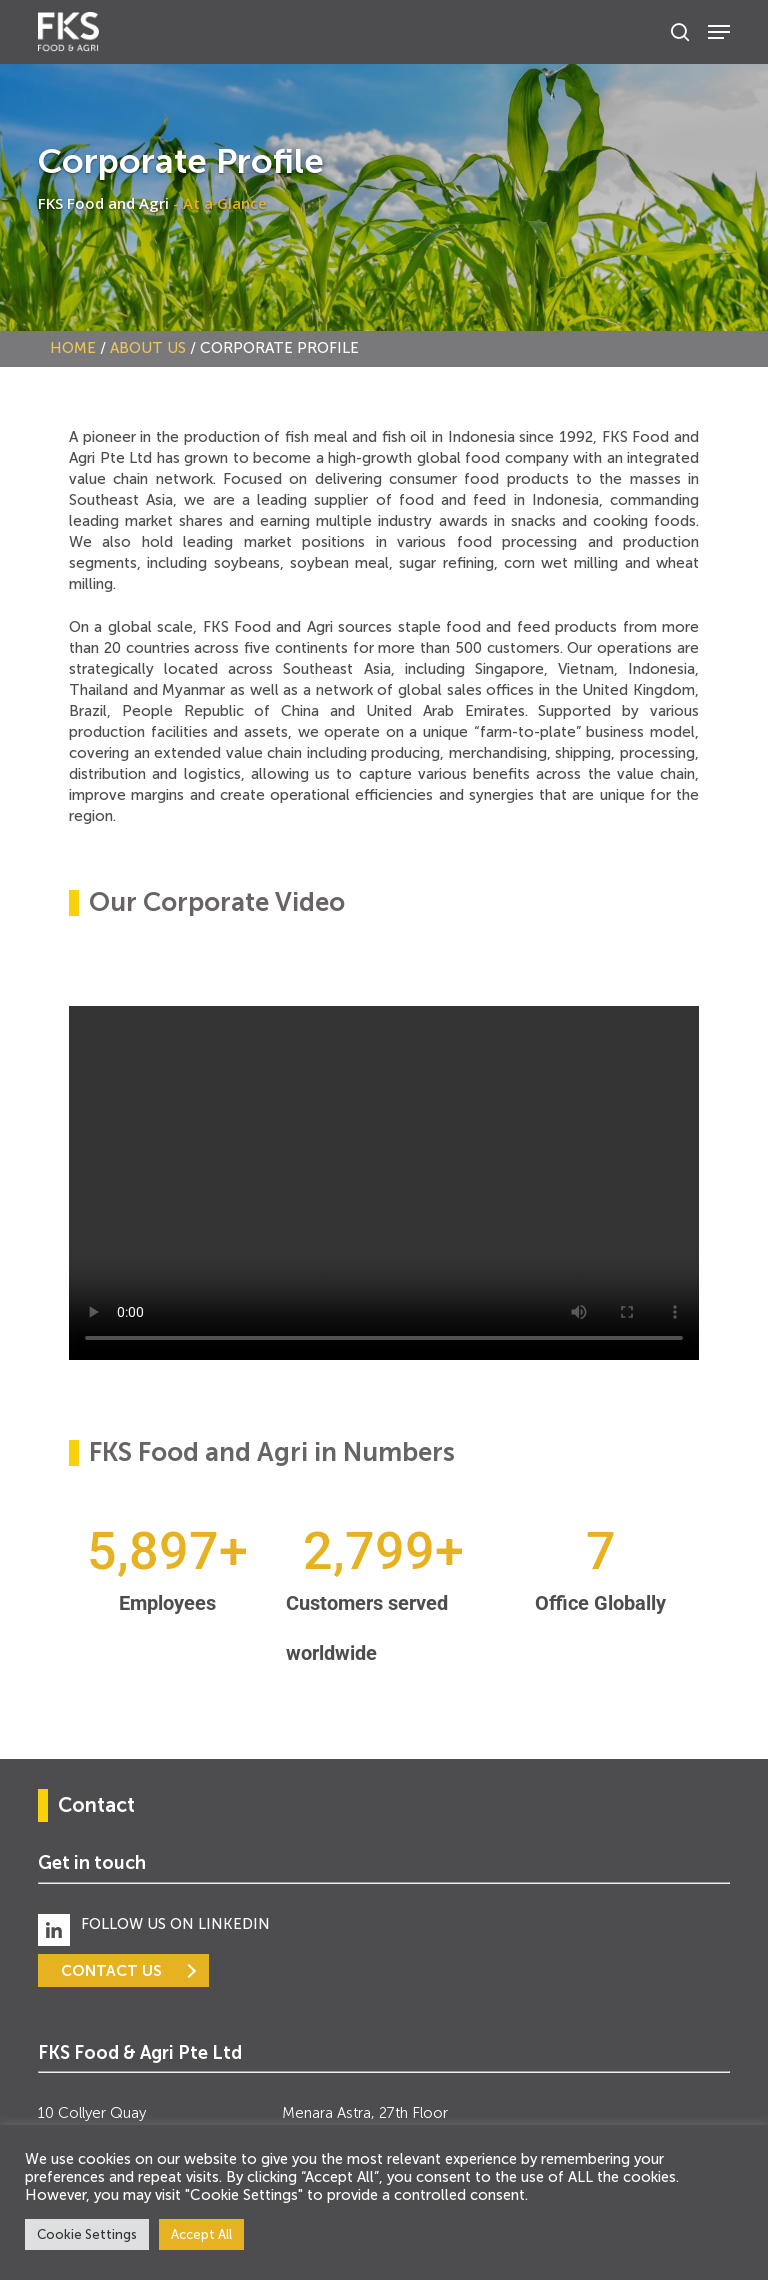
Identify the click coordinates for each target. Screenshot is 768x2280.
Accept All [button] (201, 2234)
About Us (148, 348)
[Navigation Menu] (719, 32)
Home (73, 348)
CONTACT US (111, 1971)
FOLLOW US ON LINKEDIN (175, 1924)
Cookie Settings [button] (87, 2234)
